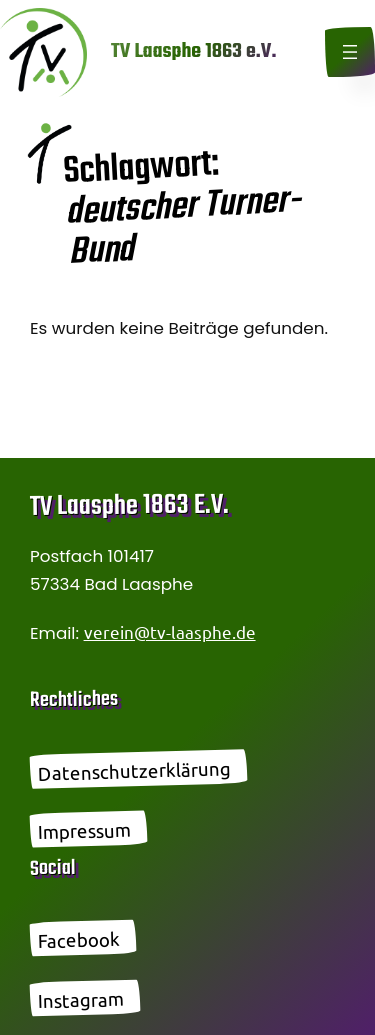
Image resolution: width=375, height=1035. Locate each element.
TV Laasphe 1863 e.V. (193, 51)
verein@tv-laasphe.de (170, 631)
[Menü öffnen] (350, 52)
